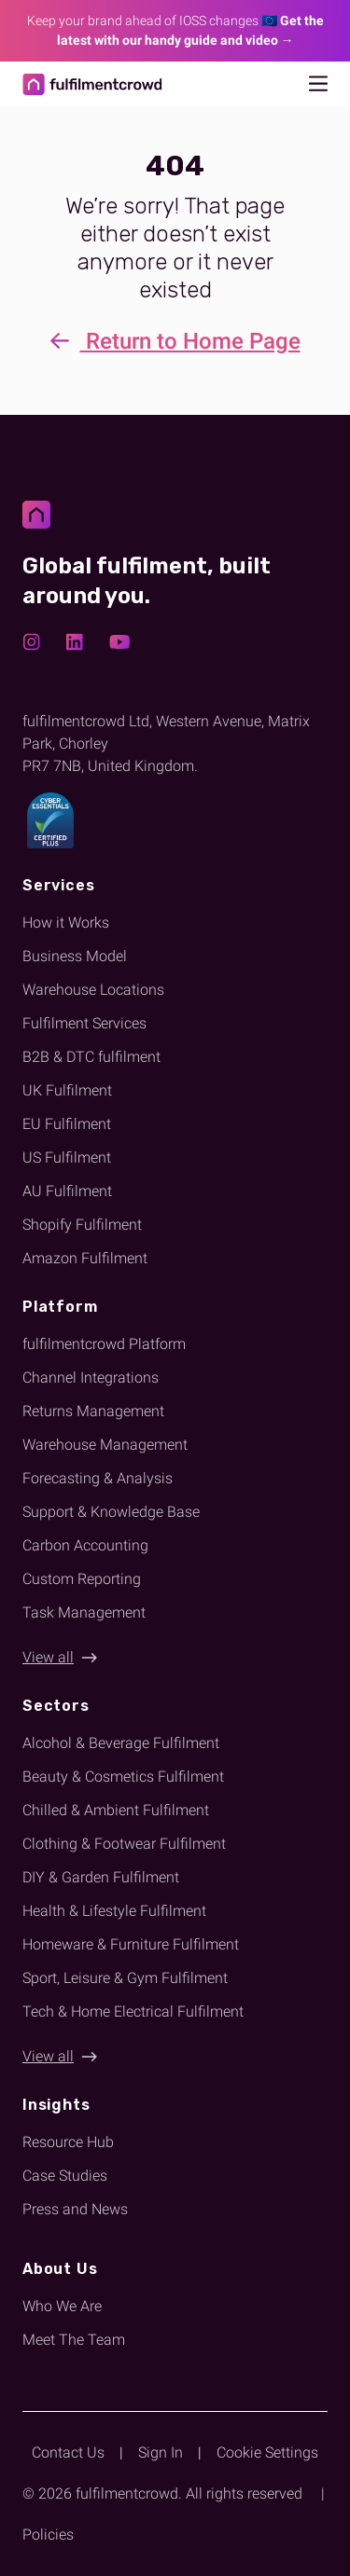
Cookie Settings (267, 2452)
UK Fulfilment (67, 1090)
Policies (48, 2534)
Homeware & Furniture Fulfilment (130, 1944)
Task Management (84, 1612)
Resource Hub (68, 2142)
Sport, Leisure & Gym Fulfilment (125, 1978)
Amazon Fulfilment (84, 1258)
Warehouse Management (105, 1444)
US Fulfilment (66, 1157)
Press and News (75, 2209)
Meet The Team (73, 2340)
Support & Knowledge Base (111, 1512)
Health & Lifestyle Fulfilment (114, 1911)
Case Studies (64, 2175)
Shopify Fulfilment (82, 1224)
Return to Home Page (175, 342)
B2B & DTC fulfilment (91, 1057)
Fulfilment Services (84, 1023)
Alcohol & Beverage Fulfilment (120, 1743)
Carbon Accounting (85, 1545)
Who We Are (62, 2306)
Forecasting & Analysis (97, 1478)
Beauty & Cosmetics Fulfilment (123, 1776)
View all (48, 1657)
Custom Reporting (81, 1579)
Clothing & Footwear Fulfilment (124, 1844)
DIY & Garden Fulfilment (100, 1877)
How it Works (65, 922)
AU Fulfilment (67, 1191)
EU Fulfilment (66, 1124)
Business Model (74, 956)
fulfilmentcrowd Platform (104, 1344)
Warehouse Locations (93, 990)
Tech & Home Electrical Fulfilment (133, 2011)
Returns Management (93, 1411)
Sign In (160, 2452)
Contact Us (68, 2452)
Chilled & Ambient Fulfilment (115, 1810)
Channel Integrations (90, 1377)
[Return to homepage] (92, 84)
